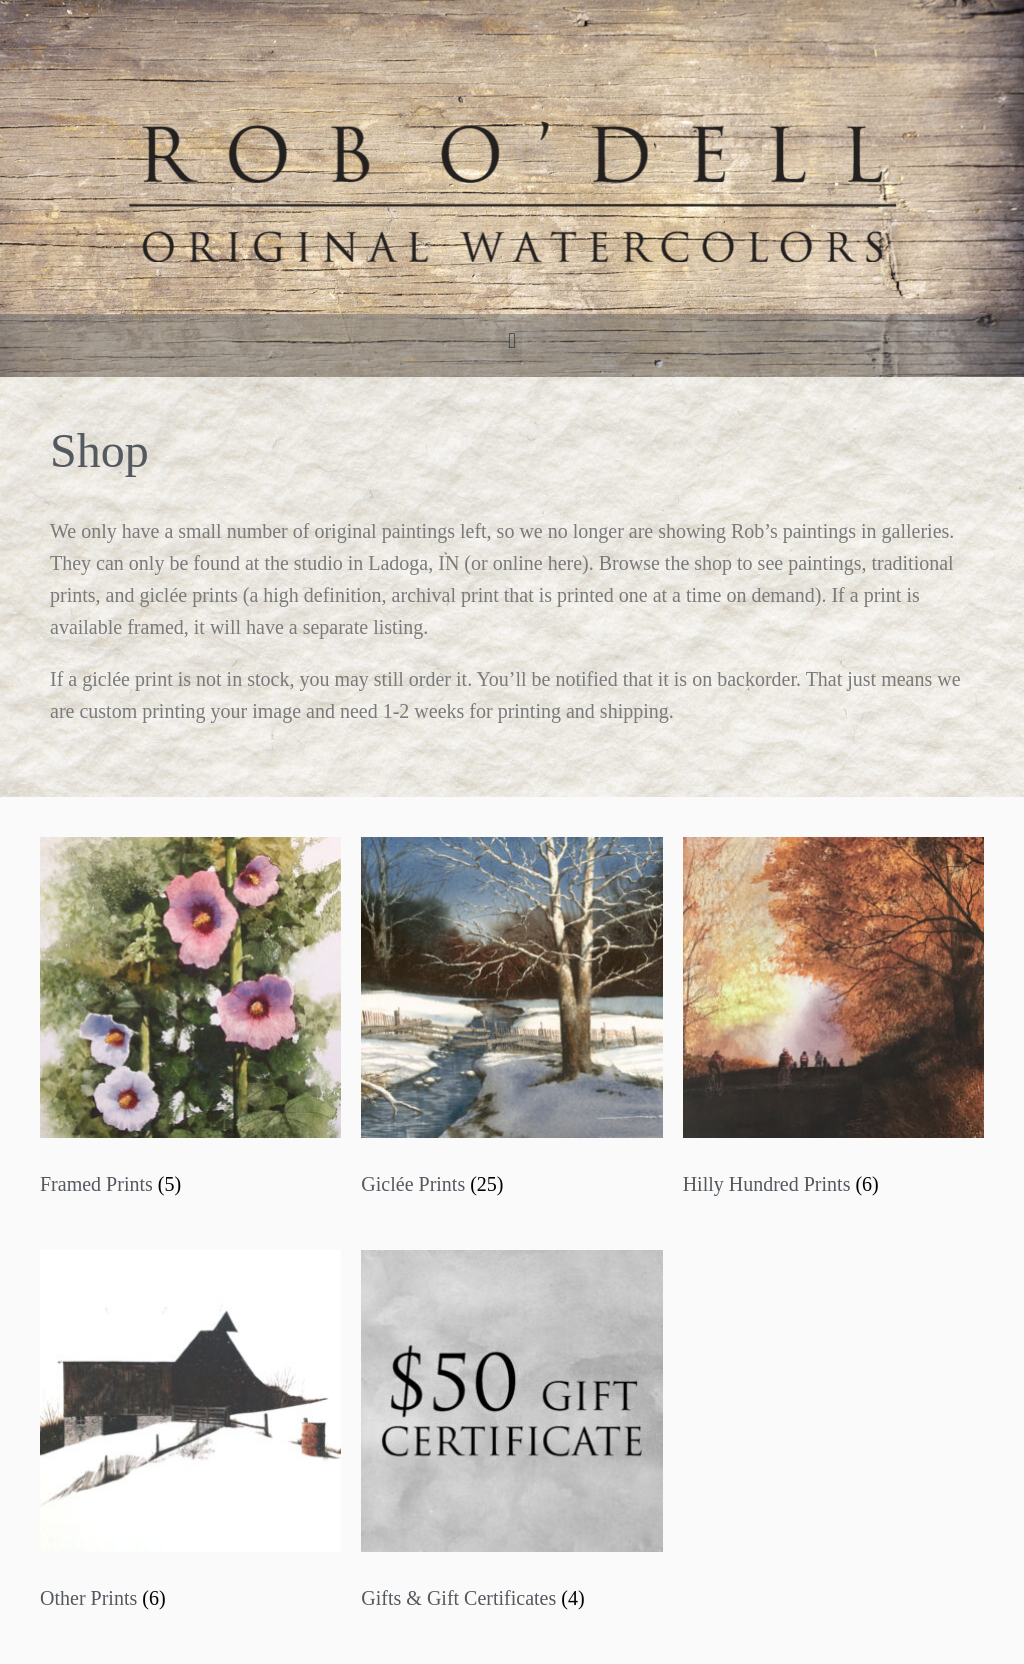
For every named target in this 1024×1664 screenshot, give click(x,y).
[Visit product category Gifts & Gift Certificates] (511, 1436)
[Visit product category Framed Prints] (190, 1023)
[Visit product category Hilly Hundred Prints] (833, 1023)
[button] (511, 340)
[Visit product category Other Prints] (190, 1436)
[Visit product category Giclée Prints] (511, 1023)
